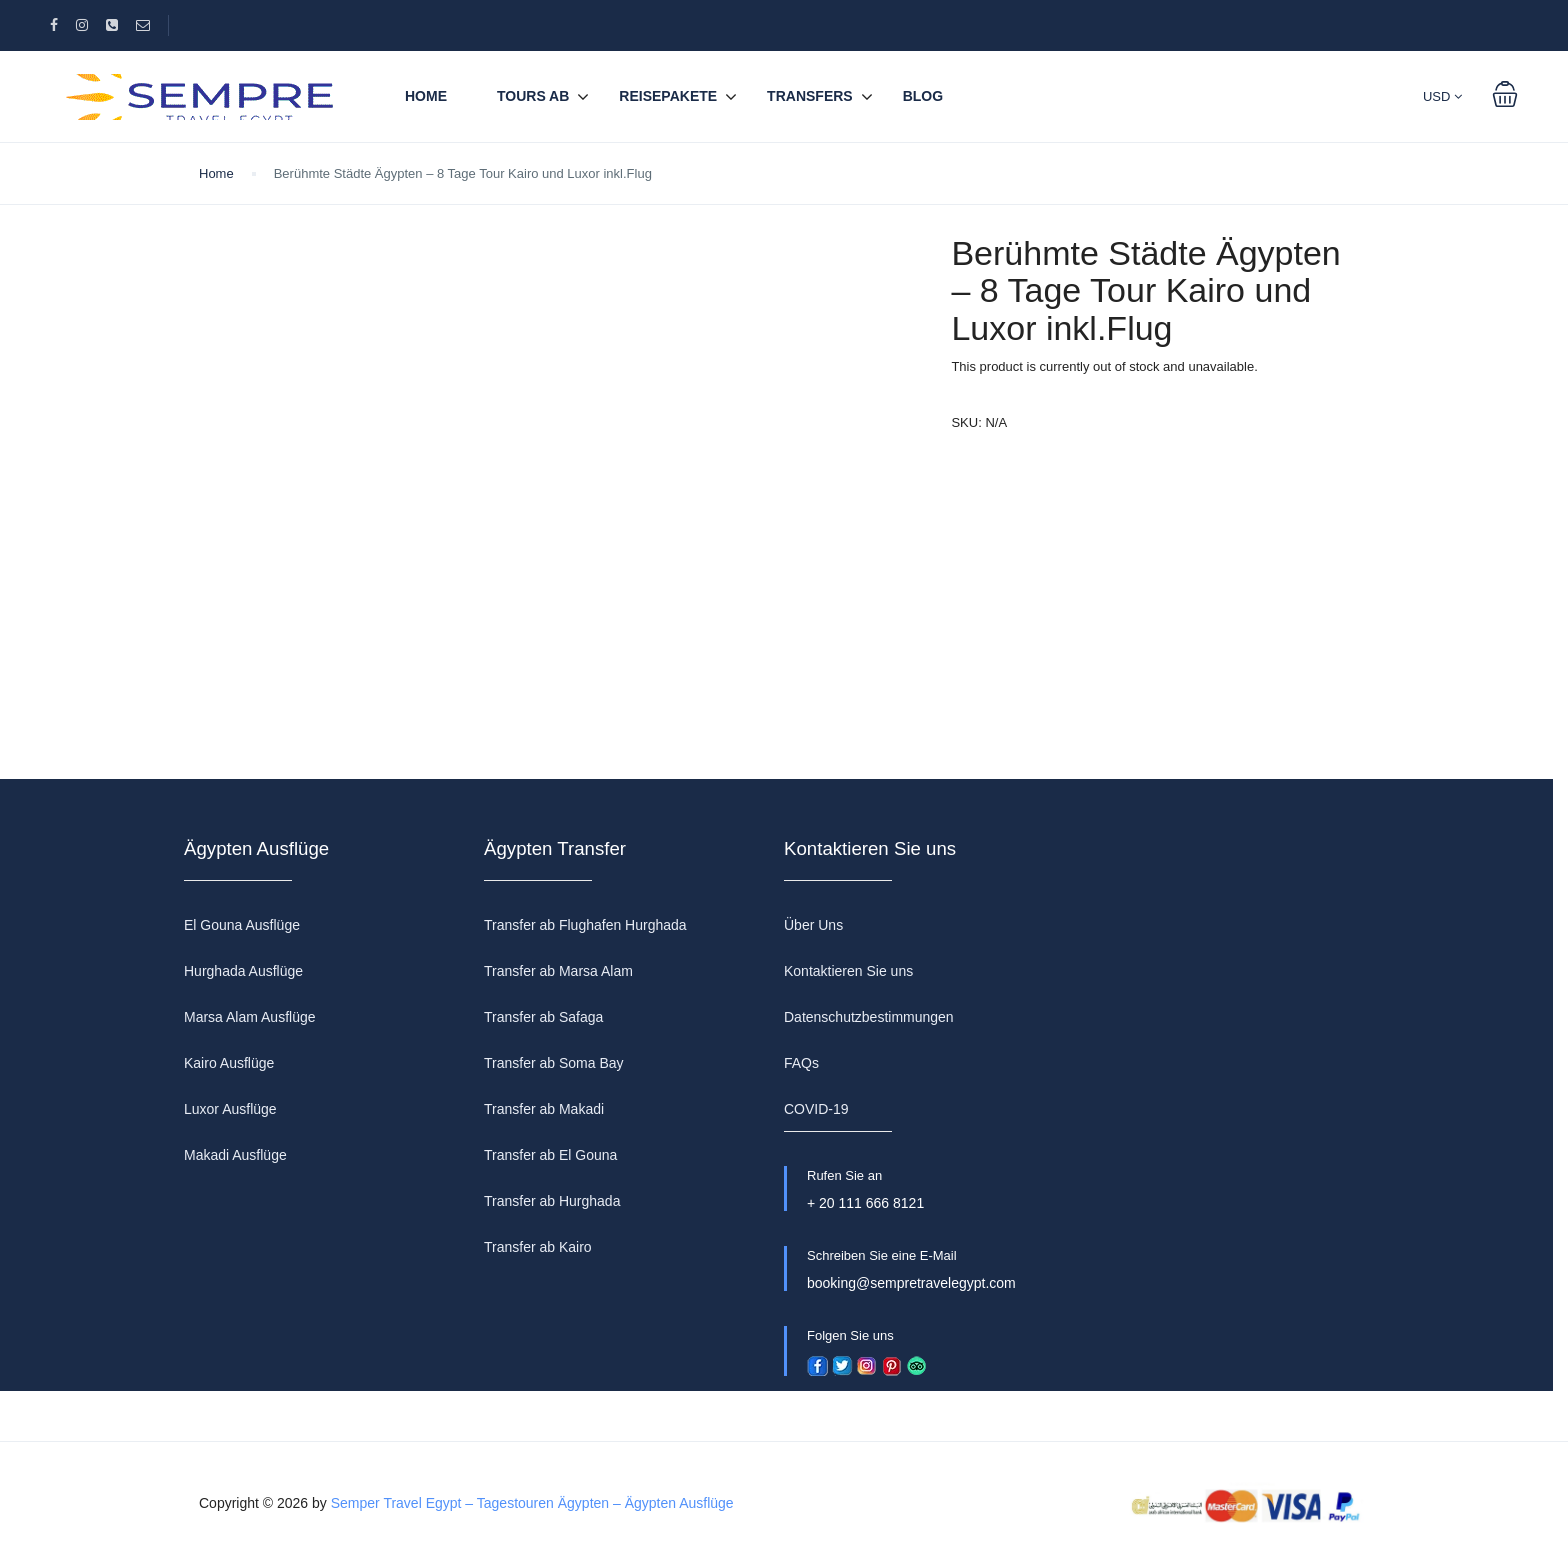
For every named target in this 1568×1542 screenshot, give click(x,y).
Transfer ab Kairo (538, 1247)
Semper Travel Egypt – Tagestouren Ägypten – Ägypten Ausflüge (532, 1503)
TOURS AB (533, 96)
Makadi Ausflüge (235, 1155)
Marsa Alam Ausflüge (250, 1017)
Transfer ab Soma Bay (554, 1063)
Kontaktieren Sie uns (848, 971)
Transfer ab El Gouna (550, 1155)
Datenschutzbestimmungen (869, 1017)
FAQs (801, 1063)
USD (1442, 96)
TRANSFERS (810, 96)
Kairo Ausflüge (229, 1063)
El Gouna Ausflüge (242, 925)
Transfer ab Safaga (543, 1017)
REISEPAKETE (668, 96)
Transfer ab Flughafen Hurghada (585, 925)
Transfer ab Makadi (544, 1109)
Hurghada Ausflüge (243, 971)
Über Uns (813, 925)
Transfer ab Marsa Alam (558, 971)
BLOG (923, 96)
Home (426, 96)
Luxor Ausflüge (230, 1109)
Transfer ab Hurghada (552, 1201)
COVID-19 (816, 1109)
